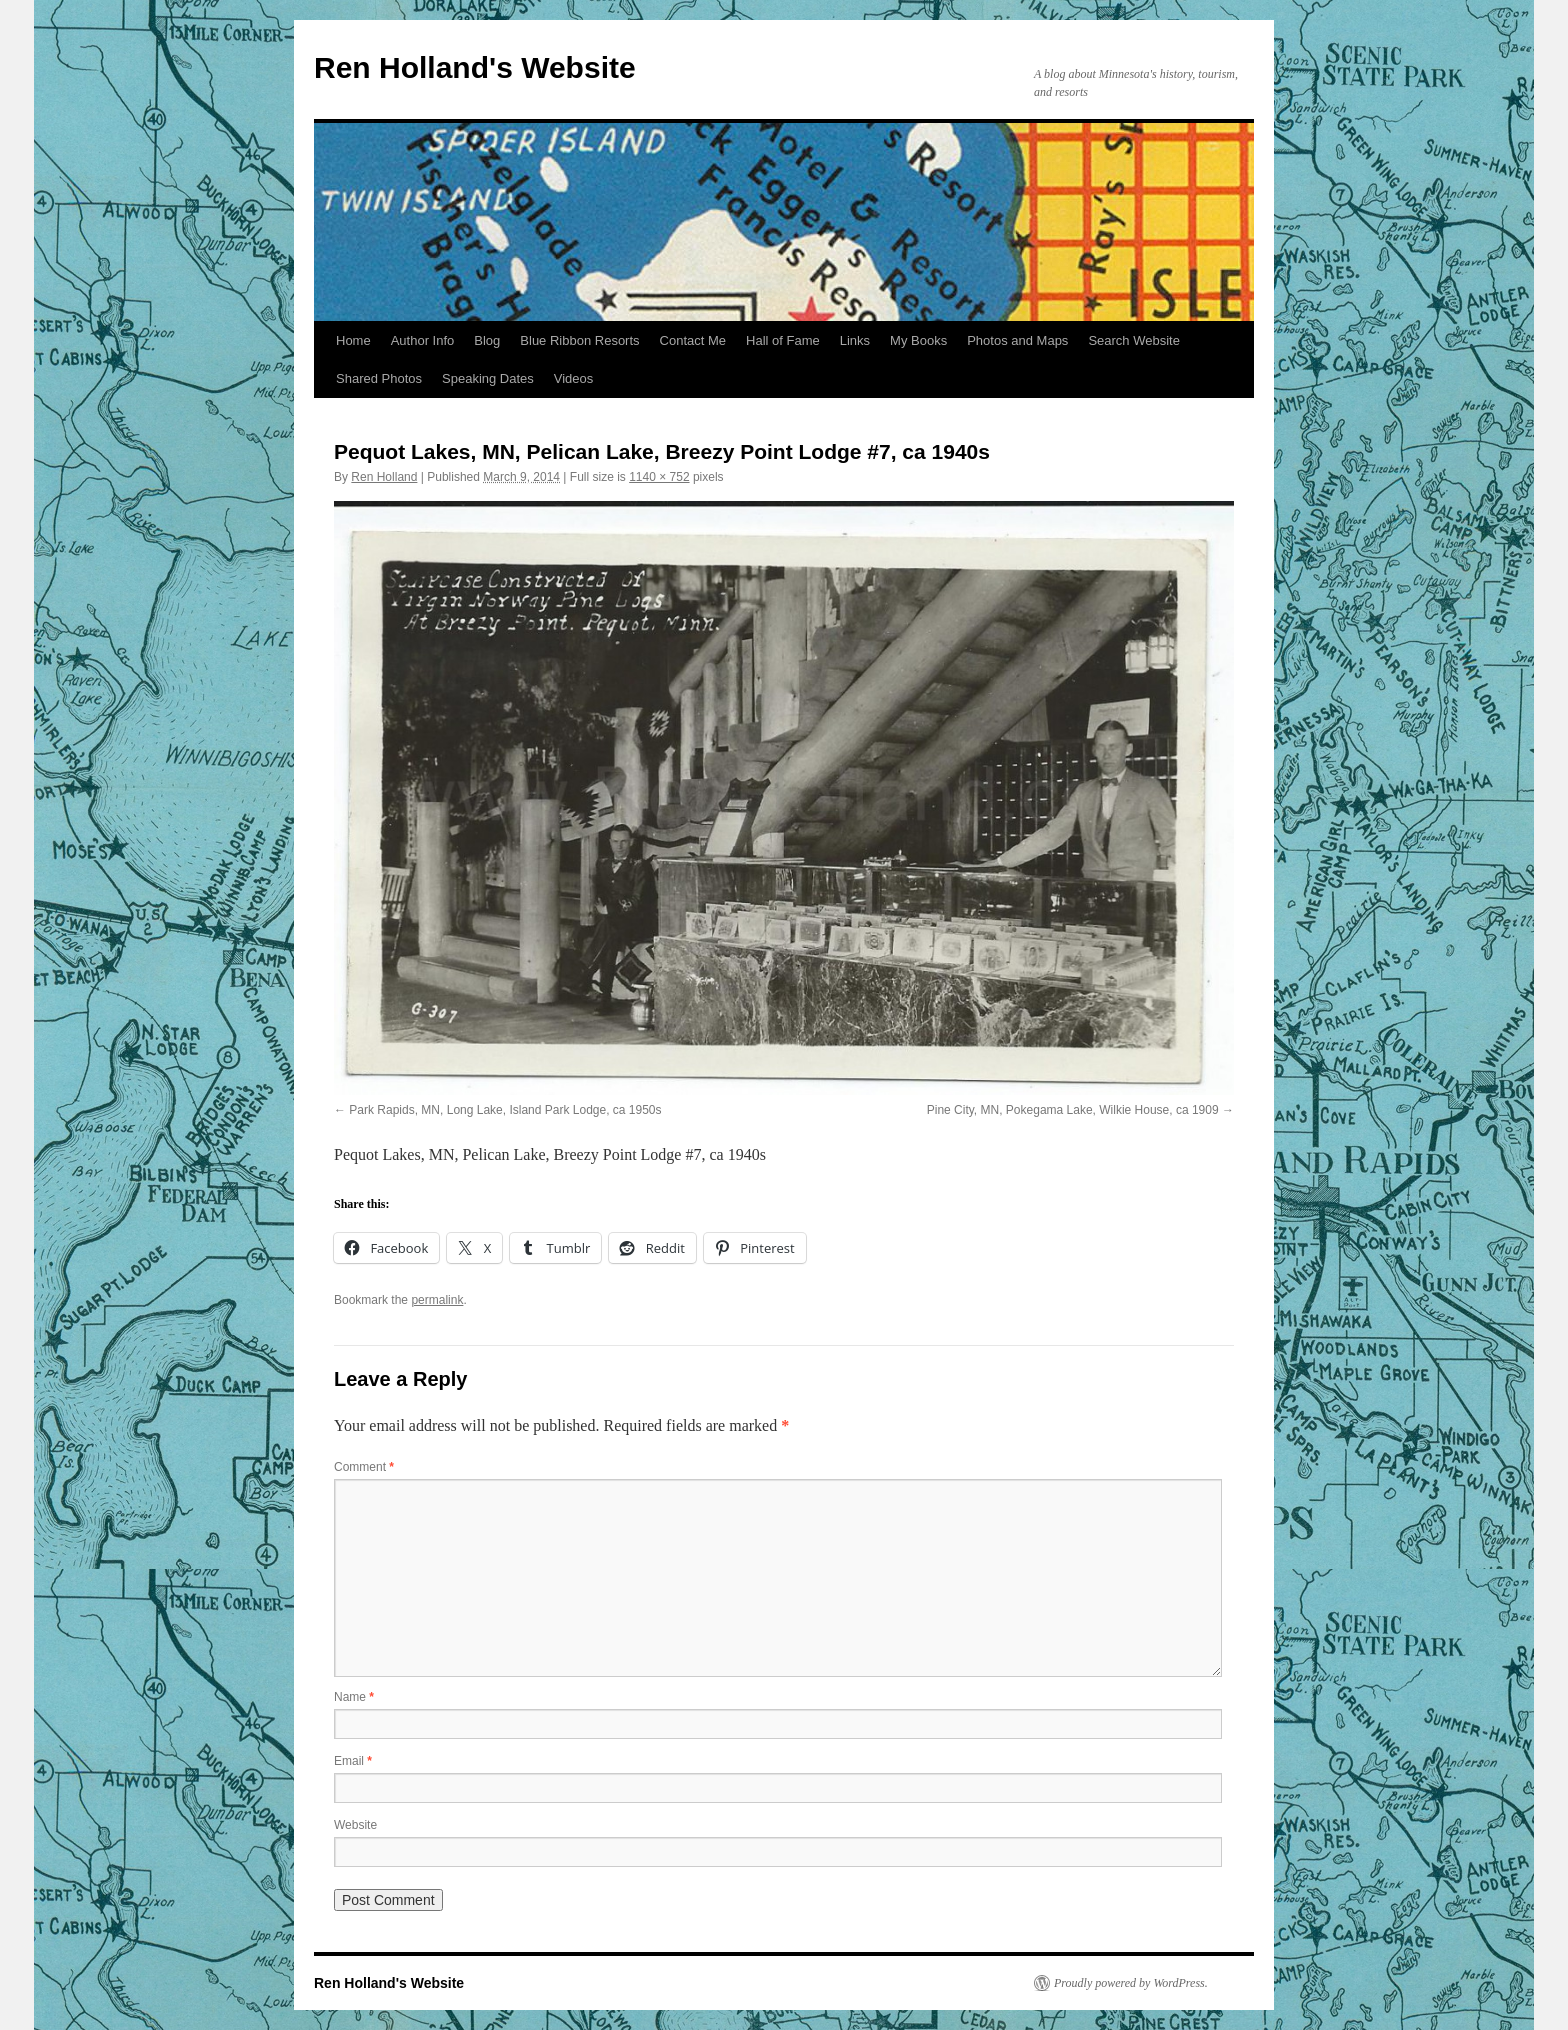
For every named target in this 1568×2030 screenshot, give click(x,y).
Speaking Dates (488, 378)
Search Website (1134, 340)
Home (353, 340)
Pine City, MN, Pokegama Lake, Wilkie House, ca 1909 (1073, 1110)
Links (855, 340)
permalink (437, 1300)
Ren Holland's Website (475, 67)
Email (353, 1761)
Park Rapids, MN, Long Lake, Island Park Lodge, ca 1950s (505, 1110)
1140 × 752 (659, 477)
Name (354, 1697)
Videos (574, 378)
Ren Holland (384, 477)
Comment (364, 1467)
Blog (487, 340)
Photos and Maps (1017, 340)
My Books (918, 340)
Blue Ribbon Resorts (579, 340)
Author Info (423, 340)
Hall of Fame (783, 340)
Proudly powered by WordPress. (1131, 1983)
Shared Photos (379, 378)
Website (355, 1825)
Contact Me (693, 340)
